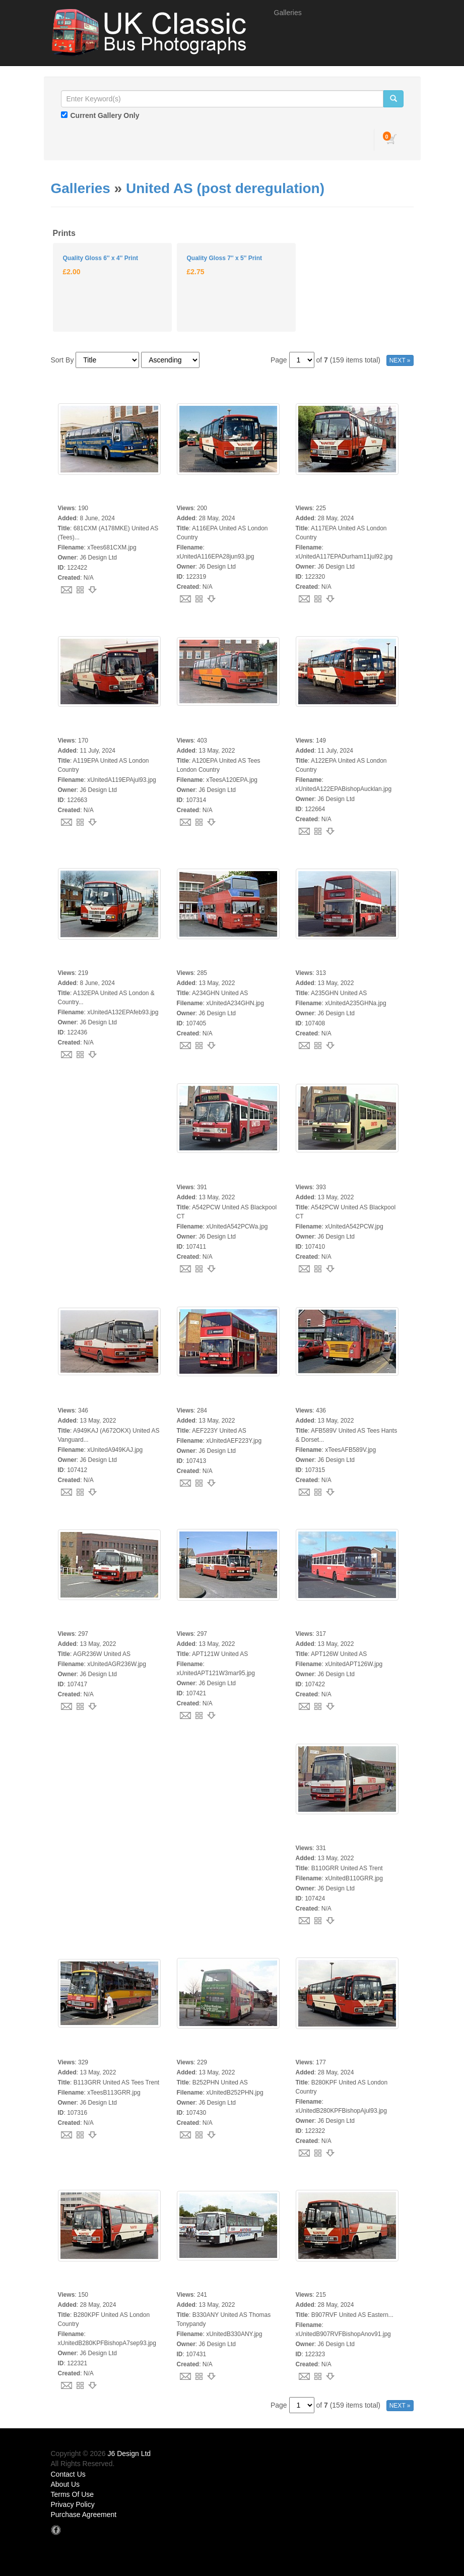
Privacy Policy (73, 2504)
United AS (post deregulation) (225, 188)
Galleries (288, 13)
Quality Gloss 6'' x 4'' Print (100, 258)
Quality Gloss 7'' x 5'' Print (224, 258)
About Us (65, 2484)
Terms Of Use (72, 2494)
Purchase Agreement (84, 2514)
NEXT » (400, 360)
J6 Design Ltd (129, 2453)
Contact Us (68, 2474)
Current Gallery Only (105, 115)
